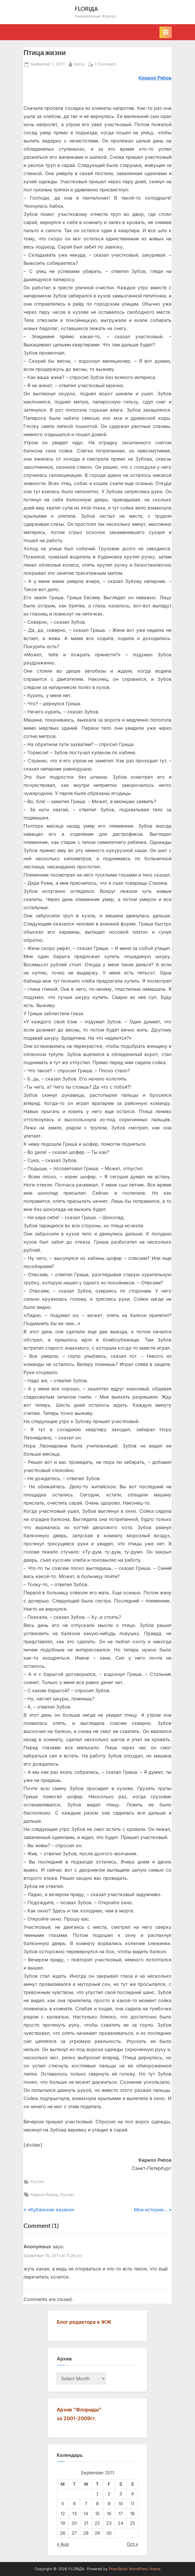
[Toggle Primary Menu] (165, 32)
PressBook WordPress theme (134, 2569)
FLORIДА (86, 8)
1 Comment (105, 64)
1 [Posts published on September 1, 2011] (97, 2493)
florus (79, 63)
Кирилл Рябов (44, 2194)
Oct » (132, 2544)
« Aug (63, 2544)
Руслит (37, 2181)
